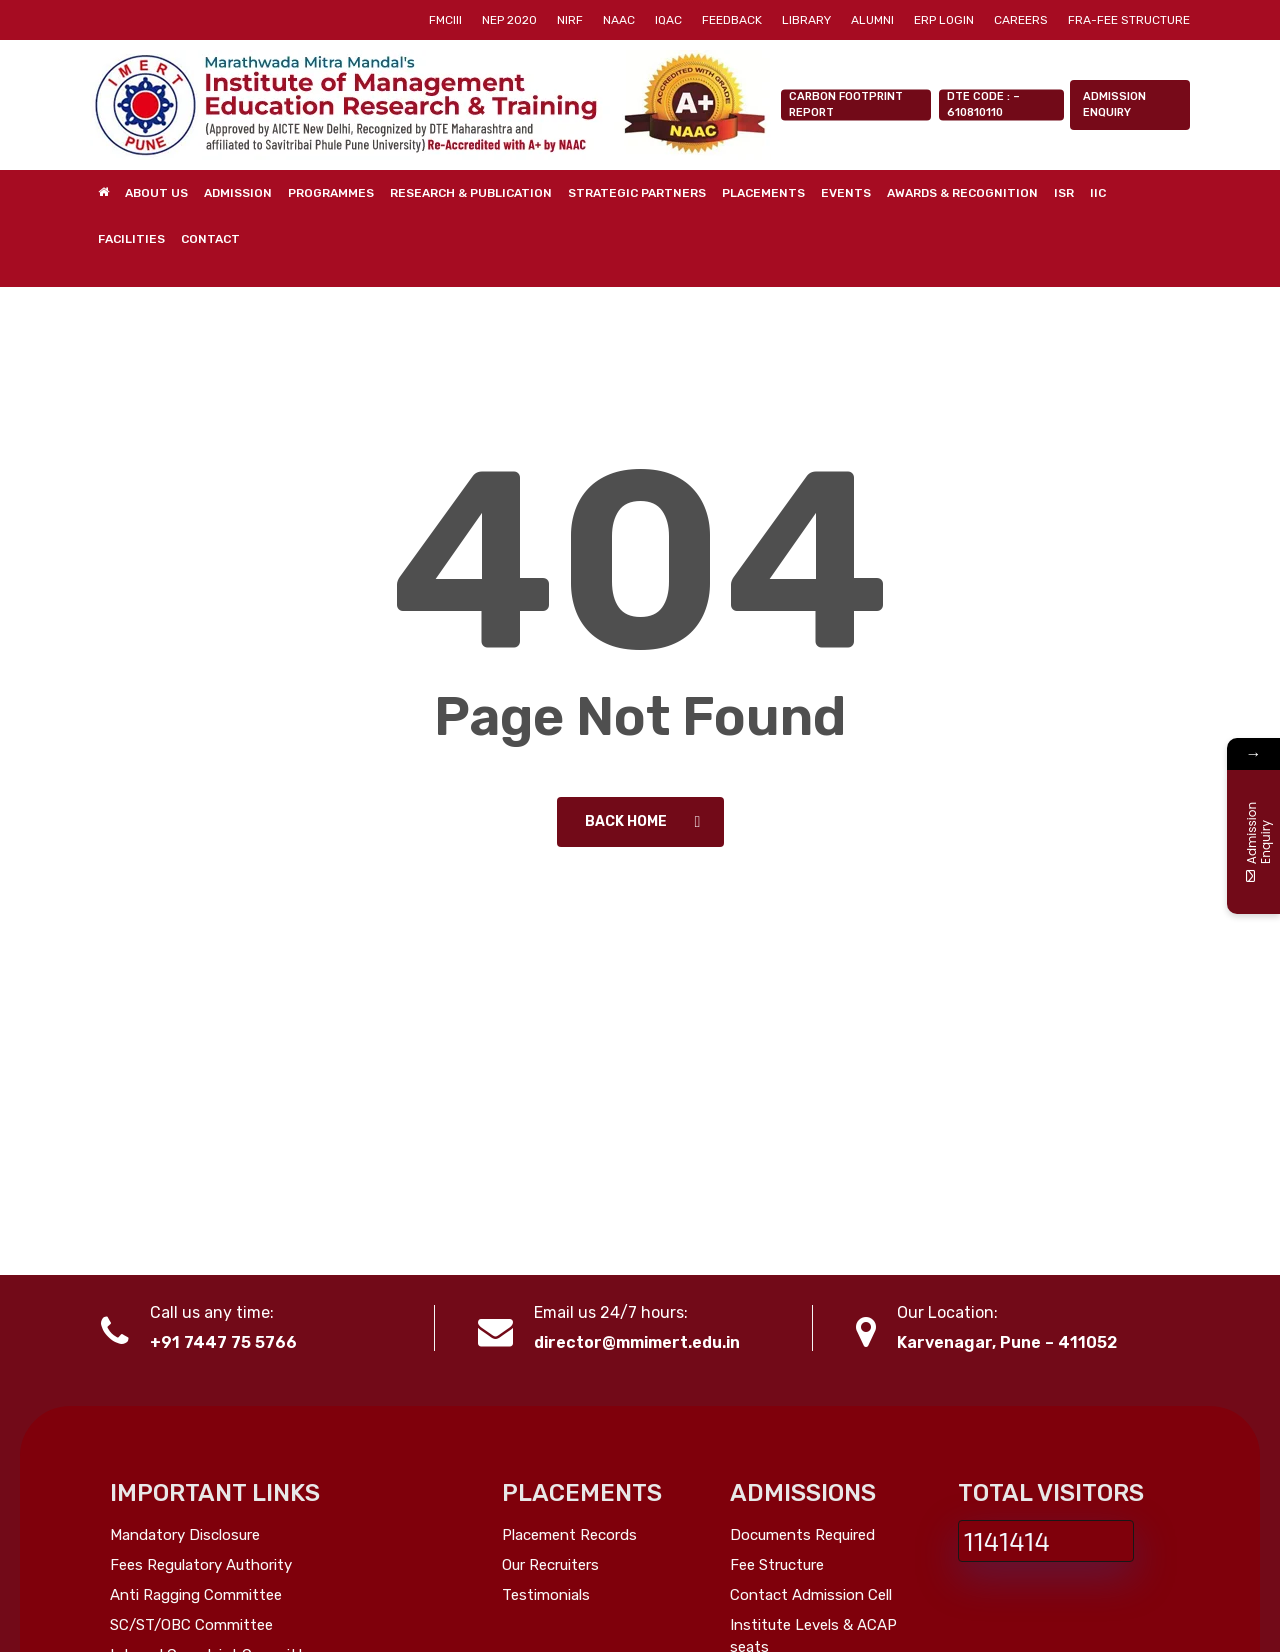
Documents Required (802, 1535)
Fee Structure (777, 1565)
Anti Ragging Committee (196, 1595)
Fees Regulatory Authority (201, 1565)
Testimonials (546, 1595)
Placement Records (569, 1535)
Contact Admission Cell (811, 1595)
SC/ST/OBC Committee (191, 1625)
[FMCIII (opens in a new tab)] (445, 20)
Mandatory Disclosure (185, 1535)
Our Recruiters (550, 1565)
